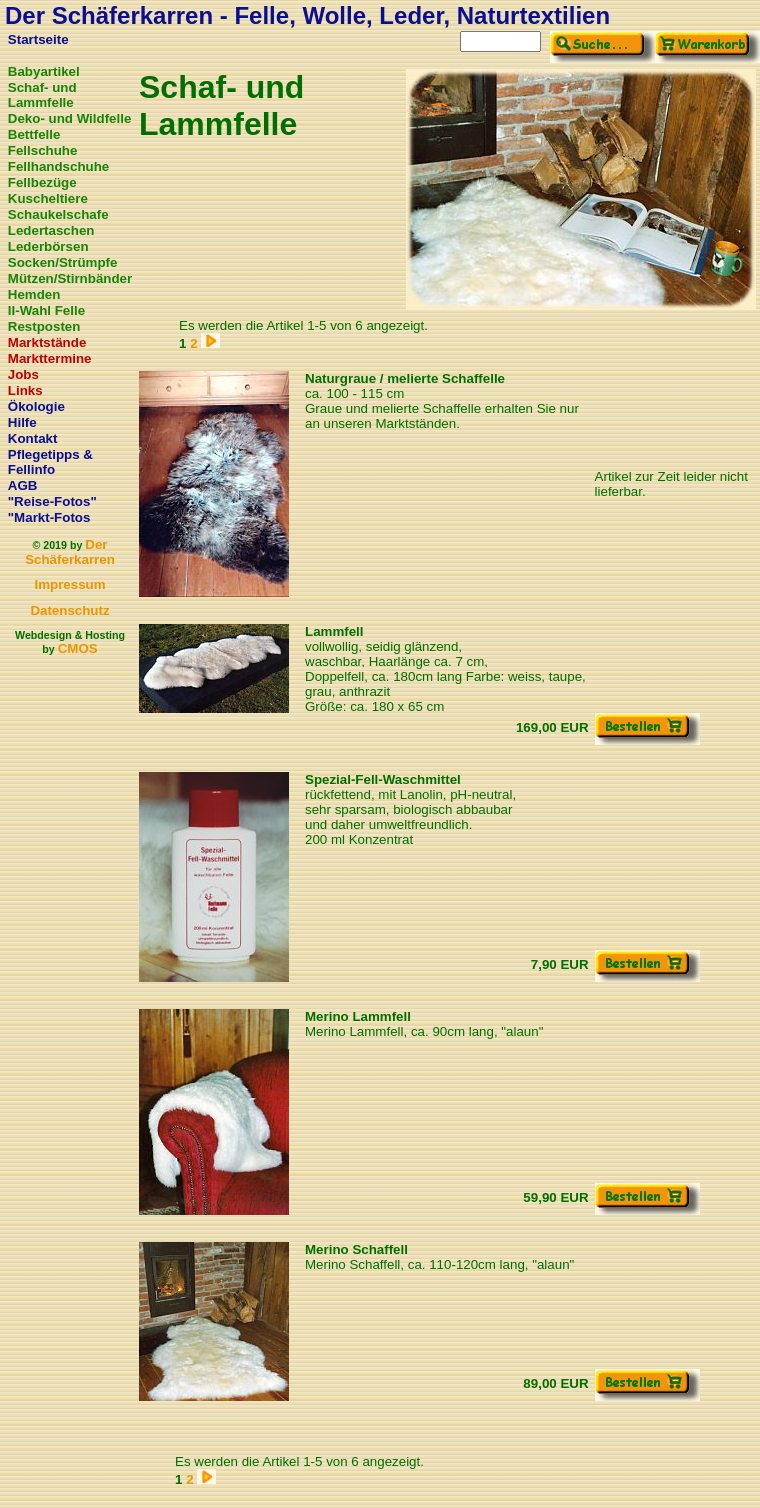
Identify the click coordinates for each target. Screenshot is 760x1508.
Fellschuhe (43, 150)
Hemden (34, 294)
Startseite (38, 39)
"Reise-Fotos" (52, 501)
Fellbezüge (42, 182)
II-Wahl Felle (46, 310)
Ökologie (36, 406)
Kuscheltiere (48, 198)
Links (25, 390)
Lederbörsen (48, 246)
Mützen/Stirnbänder (70, 278)
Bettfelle (34, 134)
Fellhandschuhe (58, 166)
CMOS (78, 648)
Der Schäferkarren (70, 552)
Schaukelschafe (58, 214)
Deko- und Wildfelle (70, 118)
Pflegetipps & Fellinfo (50, 462)
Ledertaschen (51, 230)
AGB (23, 485)
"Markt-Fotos (49, 517)
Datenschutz (69, 610)
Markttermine (50, 358)
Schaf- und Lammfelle (42, 95)
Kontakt (33, 438)
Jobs (23, 374)
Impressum (69, 584)
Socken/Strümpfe (63, 262)
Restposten (44, 326)
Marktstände (47, 342)
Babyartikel (44, 71)
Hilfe (22, 422)
